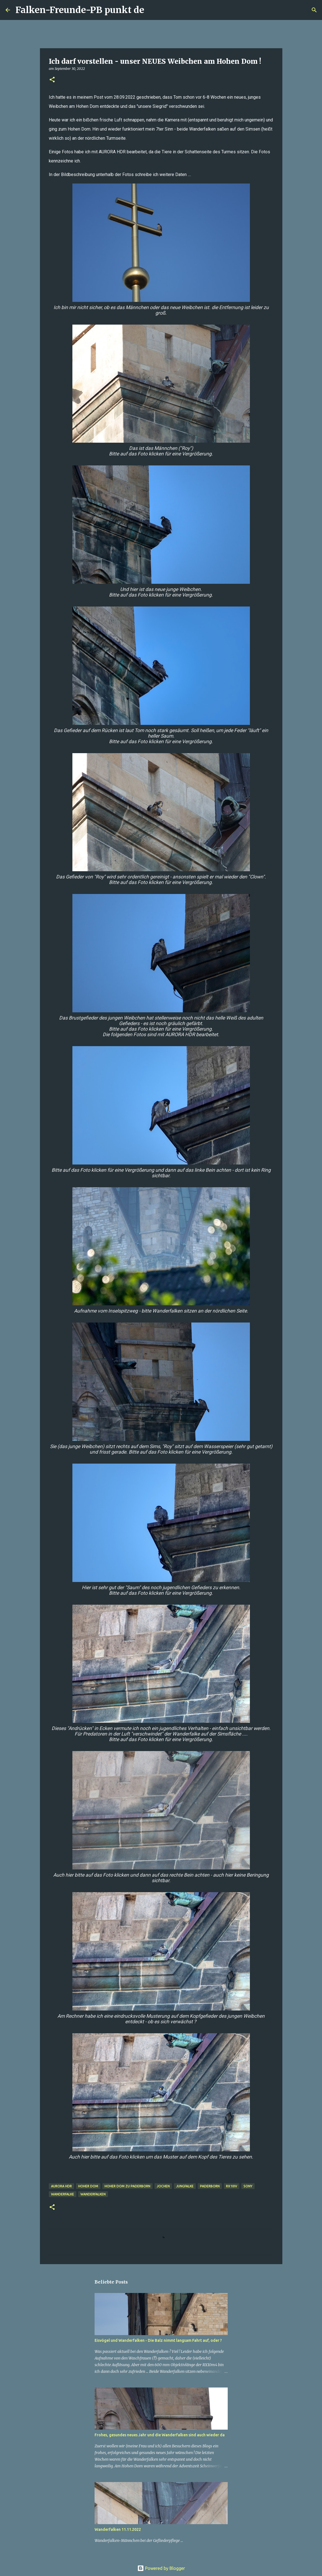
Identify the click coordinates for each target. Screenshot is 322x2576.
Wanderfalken (93, 2194)
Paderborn (210, 2186)
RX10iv (231, 2186)
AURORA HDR (61, 2186)
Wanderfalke (62, 2194)
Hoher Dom (88, 2186)
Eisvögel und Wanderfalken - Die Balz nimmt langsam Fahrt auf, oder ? (158, 2340)
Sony (248, 2186)
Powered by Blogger (161, 2568)
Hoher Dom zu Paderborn (127, 2186)
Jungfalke (185, 2186)
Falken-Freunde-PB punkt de (80, 10)
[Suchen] (152, 10)
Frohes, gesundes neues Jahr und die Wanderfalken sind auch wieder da (160, 2435)
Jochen (163, 2186)
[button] (52, 80)
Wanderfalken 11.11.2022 (118, 2529)
